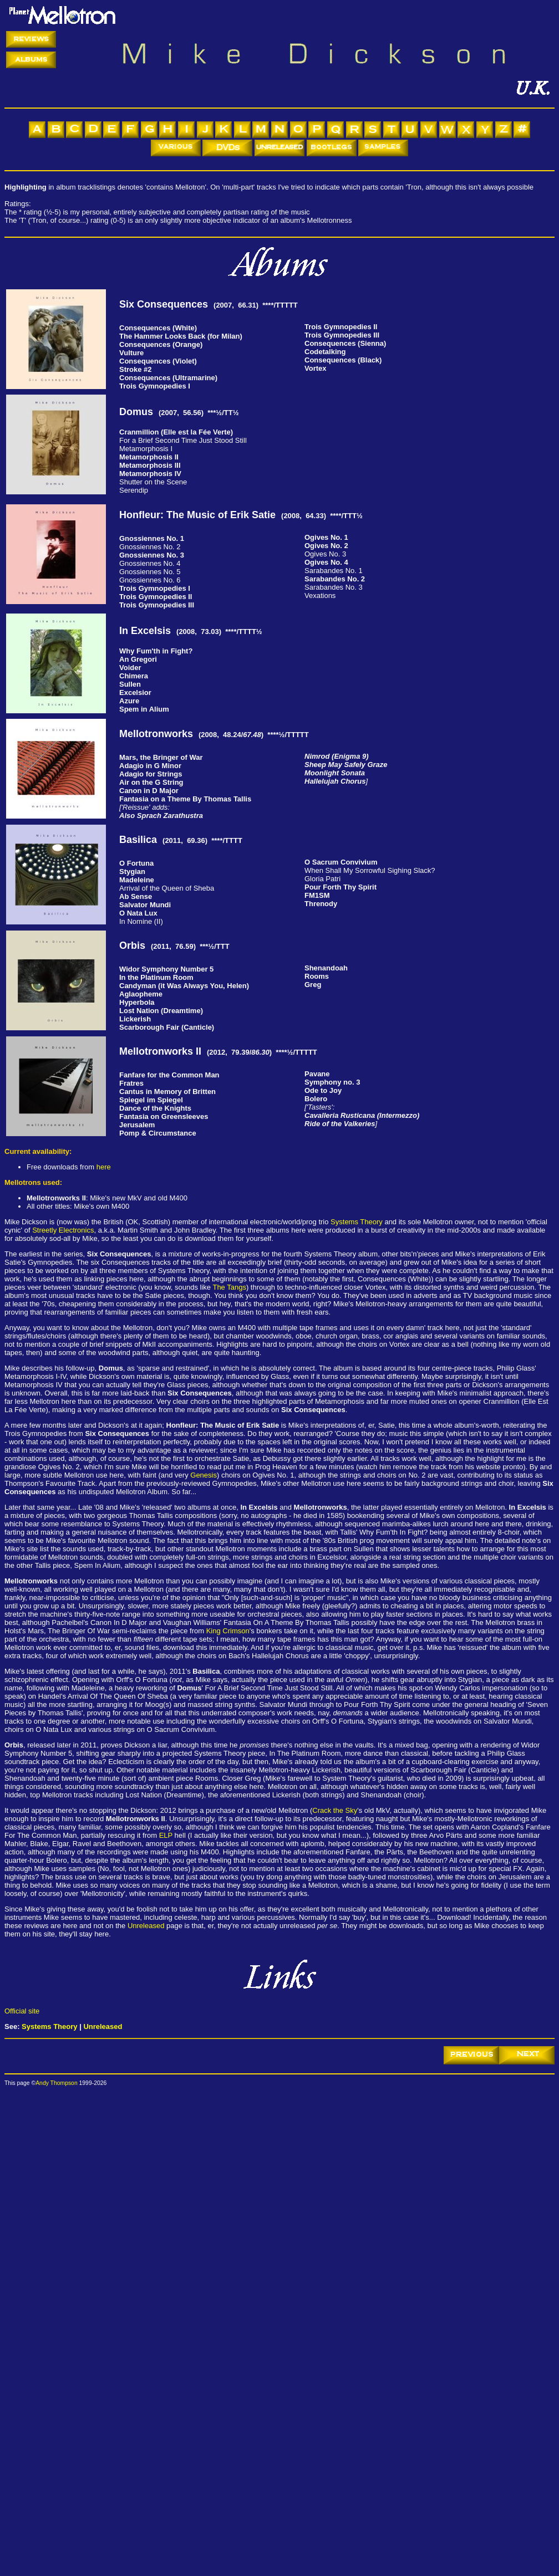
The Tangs (229, 1287)
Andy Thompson (56, 2083)
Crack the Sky (334, 1810)
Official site (21, 2011)
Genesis (203, 1475)
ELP (165, 1835)
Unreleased (146, 1925)
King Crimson (228, 1631)
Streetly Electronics (63, 1230)
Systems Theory (357, 1222)
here (103, 1167)
